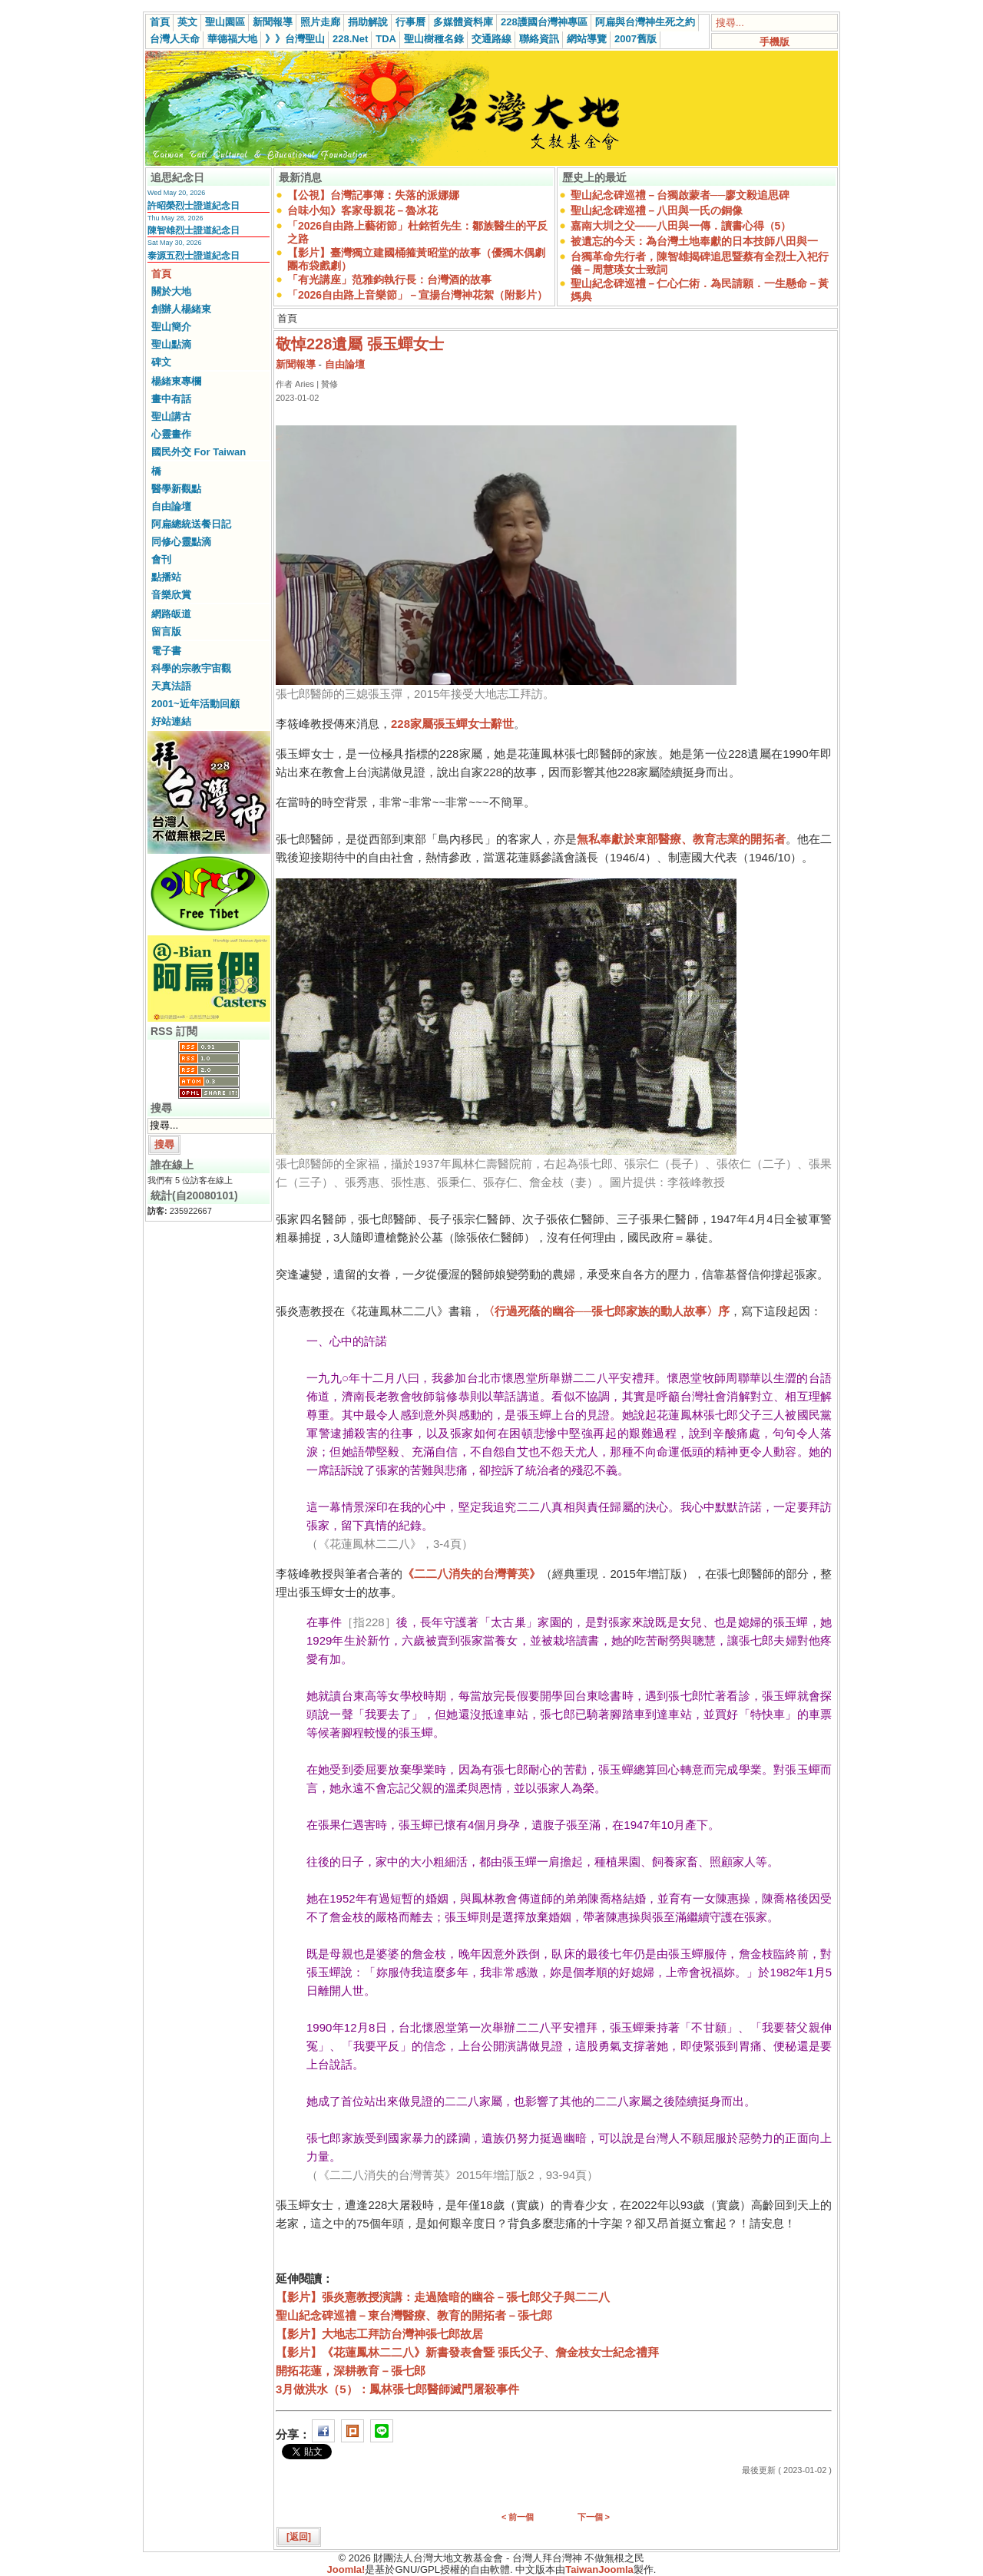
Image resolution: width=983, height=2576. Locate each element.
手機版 (774, 42)
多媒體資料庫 (463, 22)
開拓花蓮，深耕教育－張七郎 (350, 2370)
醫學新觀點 (176, 488)
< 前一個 (517, 2516)
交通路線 (491, 39)
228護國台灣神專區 (544, 22)
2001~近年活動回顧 (195, 703)
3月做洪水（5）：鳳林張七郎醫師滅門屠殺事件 (397, 2389)
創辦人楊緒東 (181, 309)
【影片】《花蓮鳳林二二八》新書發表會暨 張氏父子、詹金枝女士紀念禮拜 (467, 2352)
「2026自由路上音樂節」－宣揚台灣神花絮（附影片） (417, 295)
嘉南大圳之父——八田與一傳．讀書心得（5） (681, 226)
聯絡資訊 (539, 39)
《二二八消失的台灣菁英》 (471, 1573)
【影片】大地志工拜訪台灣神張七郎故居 (379, 2333)
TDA (386, 39)
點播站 (166, 577)
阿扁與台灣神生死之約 (645, 22)
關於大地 (171, 291)
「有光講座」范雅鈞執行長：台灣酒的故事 (389, 279)
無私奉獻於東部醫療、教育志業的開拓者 (681, 838)
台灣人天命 (175, 39)
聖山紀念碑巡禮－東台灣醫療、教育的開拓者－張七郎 (414, 2315)
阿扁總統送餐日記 (191, 524)
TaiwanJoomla (599, 2569)
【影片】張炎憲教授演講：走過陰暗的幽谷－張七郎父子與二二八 (443, 2296)
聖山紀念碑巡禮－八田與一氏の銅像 (657, 210)
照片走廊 (320, 22)
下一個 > (594, 2516)
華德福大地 (232, 39)
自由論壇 (171, 506)
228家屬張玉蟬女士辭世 (452, 723)
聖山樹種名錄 (434, 39)
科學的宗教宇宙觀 (191, 668)
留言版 (166, 631)
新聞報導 (273, 22)
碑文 (161, 362)
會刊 (161, 559)
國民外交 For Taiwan (198, 452)
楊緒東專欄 (176, 381)
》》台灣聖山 (295, 39)
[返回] (298, 2536)
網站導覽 (587, 39)
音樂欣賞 (171, 594)
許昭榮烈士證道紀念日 (193, 205)
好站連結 (171, 721)
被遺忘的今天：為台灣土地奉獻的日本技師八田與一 (694, 241)
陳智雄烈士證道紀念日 (193, 230)
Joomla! (346, 2569)
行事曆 (410, 22)
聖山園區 (225, 22)
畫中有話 (171, 399)
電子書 (166, 650)
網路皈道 (171, 614)
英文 (187, 22)
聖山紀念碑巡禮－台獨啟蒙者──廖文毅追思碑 (680, 195)
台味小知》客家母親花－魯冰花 (362, 210)
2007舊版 (635, 39)
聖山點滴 (171, 344)
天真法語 (171, 686)
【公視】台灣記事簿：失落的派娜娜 (373, 195)
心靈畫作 (171, 434)
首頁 (160, 22)
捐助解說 (368, 22)
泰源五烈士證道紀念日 (193, 255)
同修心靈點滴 (181, 541)
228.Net (350, 39)
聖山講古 (171, 416)
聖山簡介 (171, 326)
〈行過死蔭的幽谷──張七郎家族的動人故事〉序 (606, 1311)
